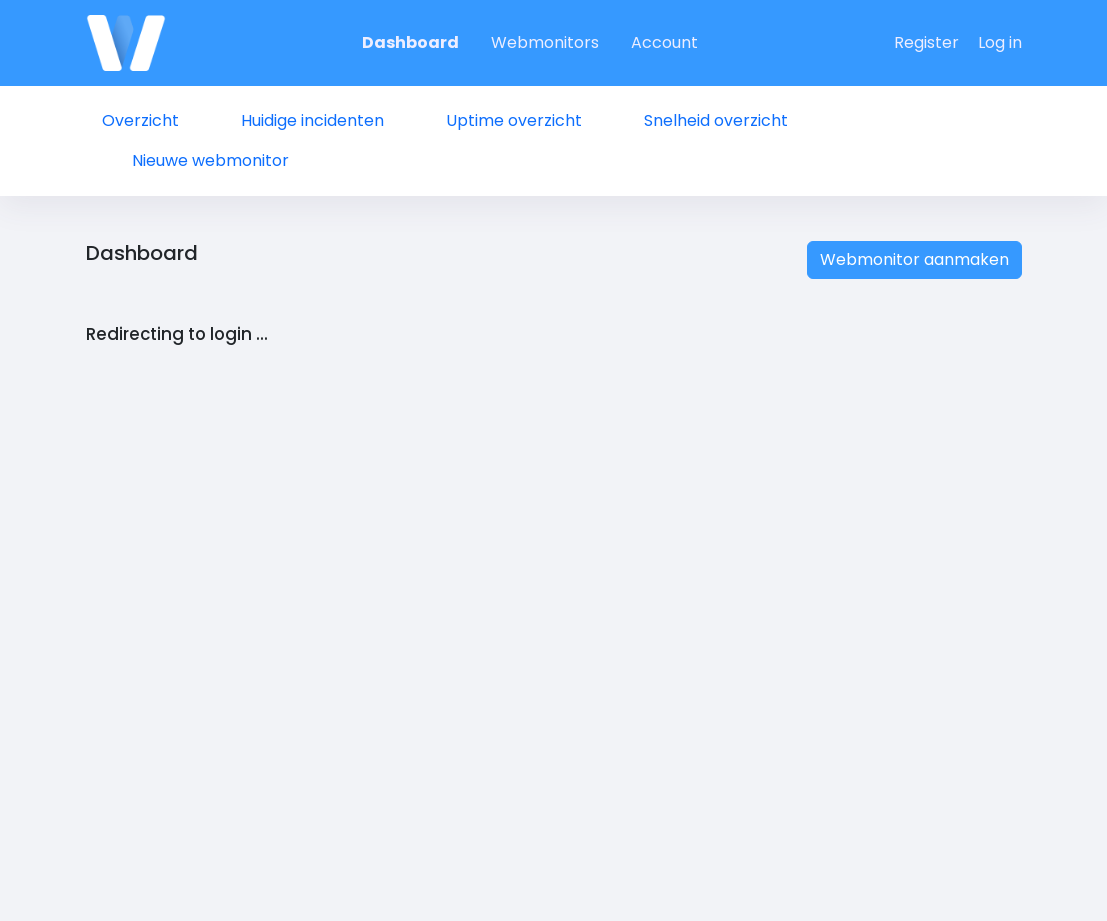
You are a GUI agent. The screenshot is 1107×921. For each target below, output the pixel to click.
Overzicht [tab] (140, 120)
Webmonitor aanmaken (914, 259)
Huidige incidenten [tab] (312, 120)
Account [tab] (664, 42)
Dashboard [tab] (410, 42)
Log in (1000, 42)
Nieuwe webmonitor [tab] (210, 160)
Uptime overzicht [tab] (514, 120)
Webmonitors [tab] (545, 42)
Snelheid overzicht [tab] (716, 120)
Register (926, 42)
